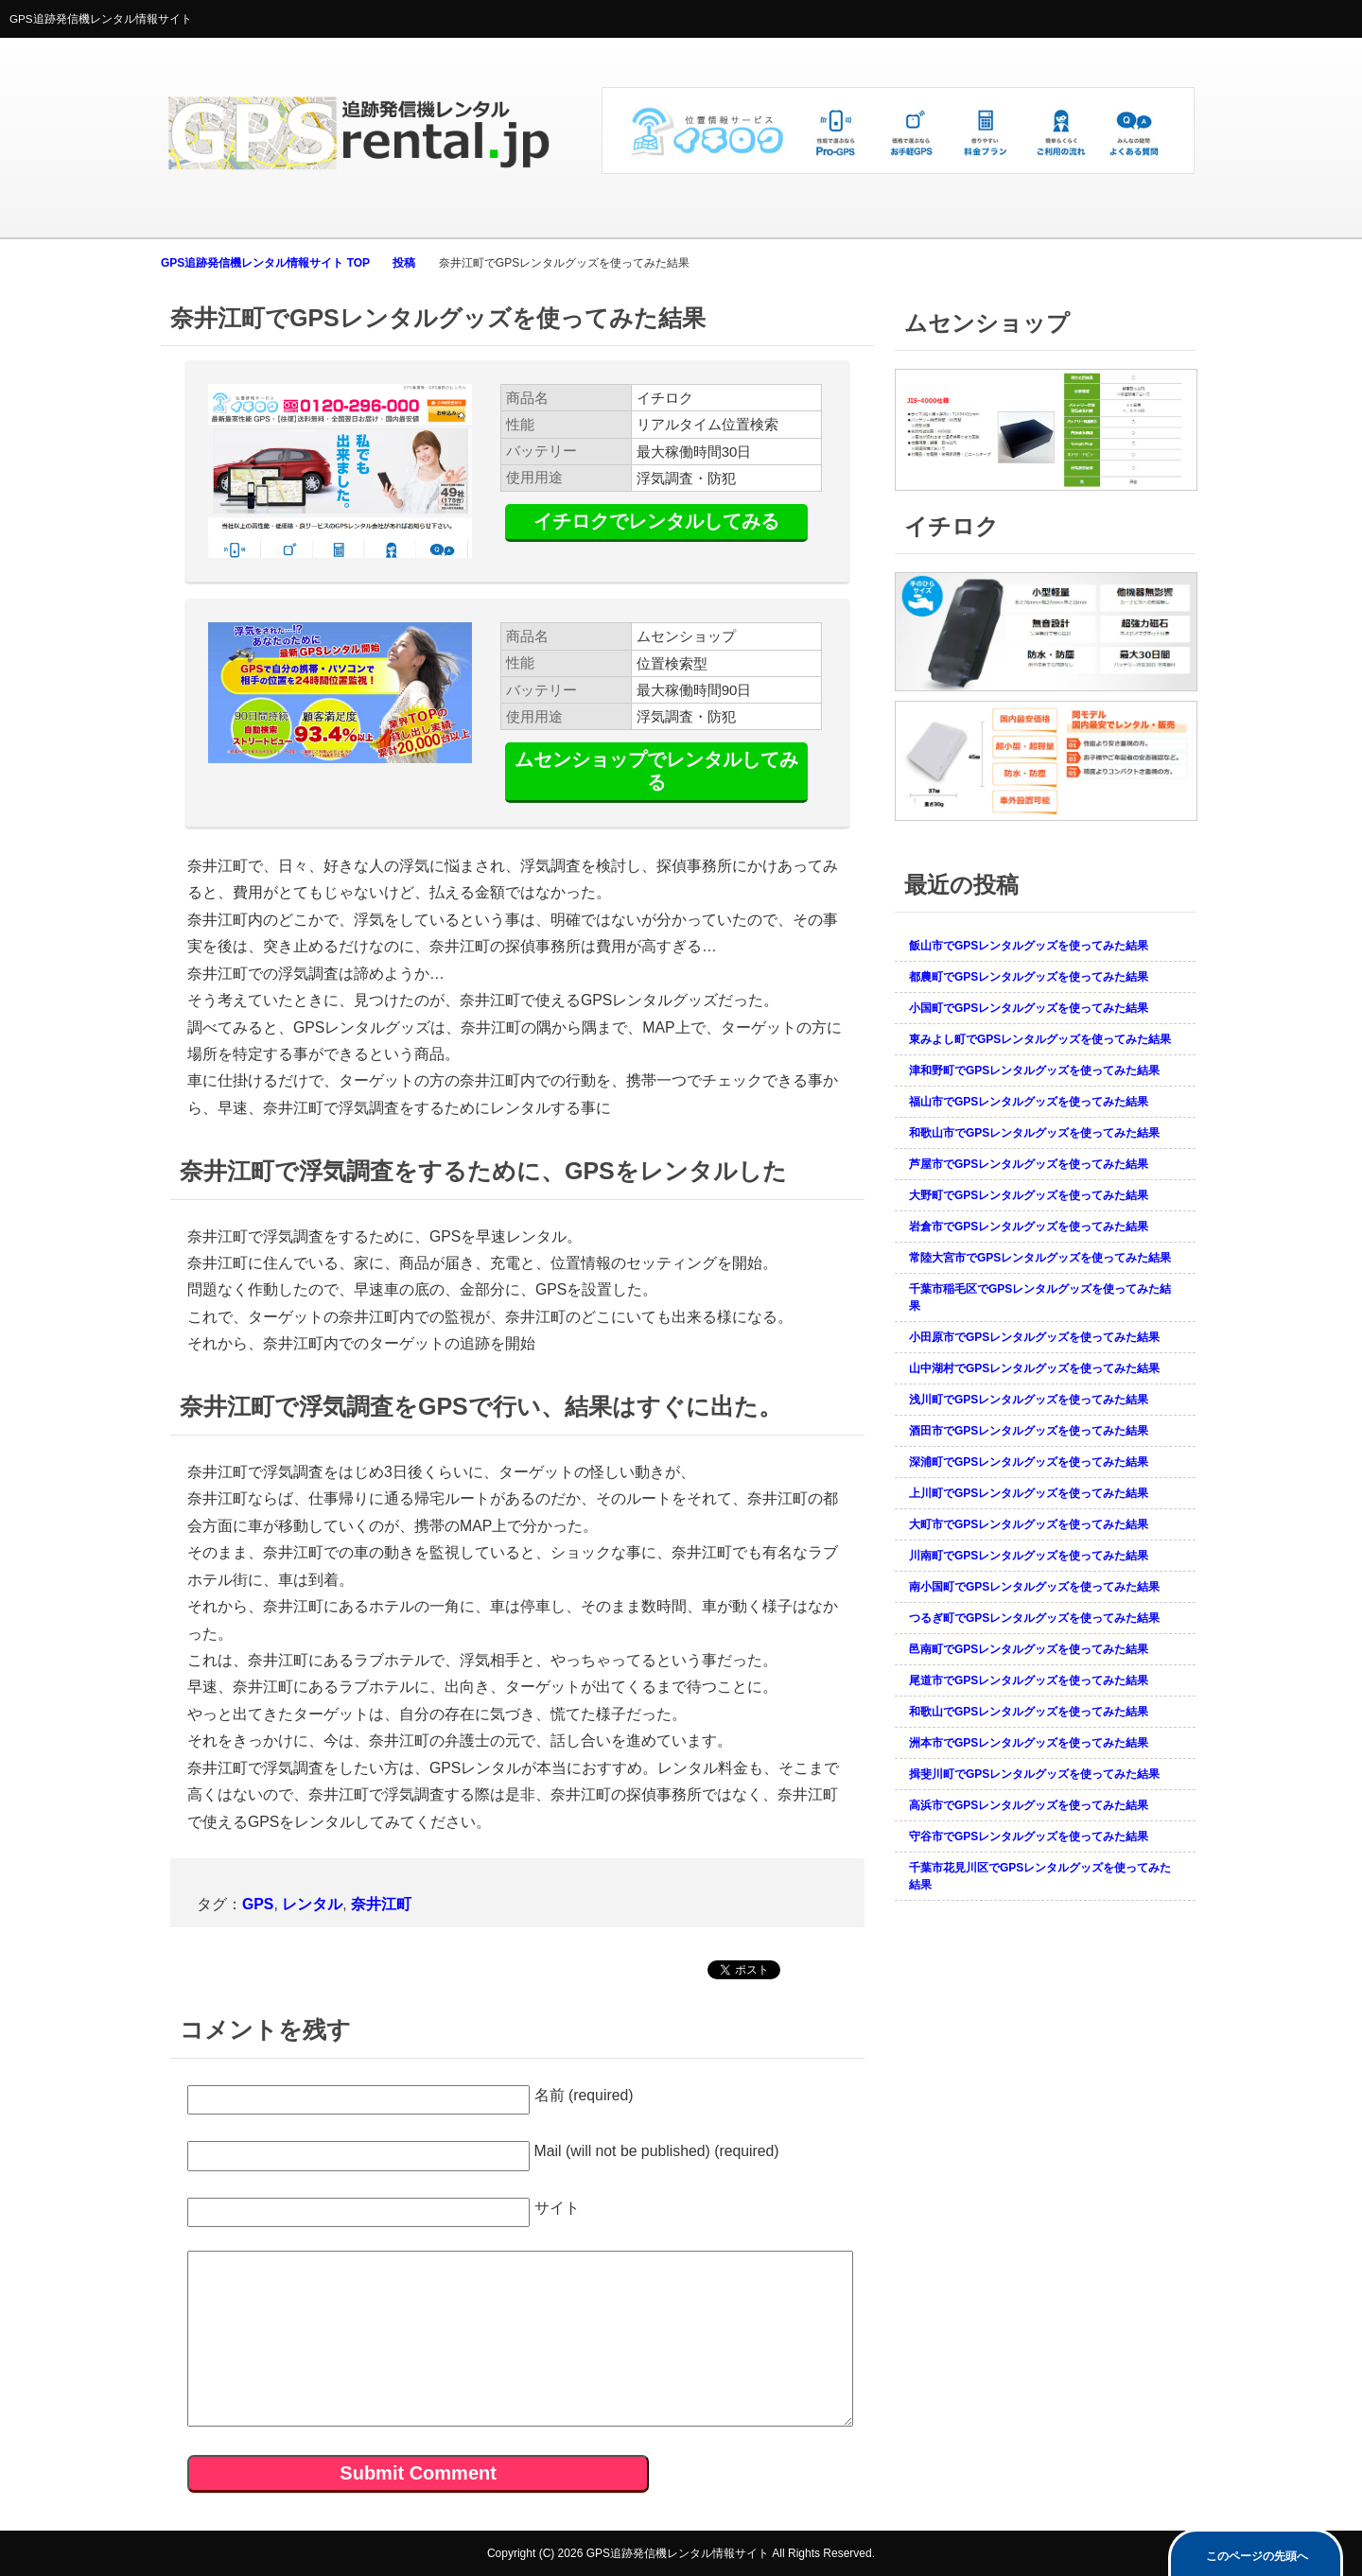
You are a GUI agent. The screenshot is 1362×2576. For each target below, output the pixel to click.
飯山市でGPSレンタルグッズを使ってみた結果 (1028, 945)
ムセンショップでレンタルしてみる (656, 770)
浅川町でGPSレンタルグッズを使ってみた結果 (1028, 1399)
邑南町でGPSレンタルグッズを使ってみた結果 (1028, 1649)
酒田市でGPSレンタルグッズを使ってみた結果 (1028, 1430)
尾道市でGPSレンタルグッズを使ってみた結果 (1028, 1680)
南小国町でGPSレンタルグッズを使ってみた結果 (1034, 1586)
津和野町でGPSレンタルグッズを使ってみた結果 (1034, 1070)
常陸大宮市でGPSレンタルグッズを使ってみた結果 (1040, 1257)
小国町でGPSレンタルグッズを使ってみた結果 (1028, 1008)
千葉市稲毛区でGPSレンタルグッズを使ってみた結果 (1040, 1297)
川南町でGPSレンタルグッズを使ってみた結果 (1028, 1555)
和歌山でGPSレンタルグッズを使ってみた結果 (1028, 1711)
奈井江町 (381, 1904)
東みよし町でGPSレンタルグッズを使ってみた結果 (1040, 1039)
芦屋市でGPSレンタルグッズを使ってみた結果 (1028, 1164)
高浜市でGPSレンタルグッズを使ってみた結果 (1028, 1805)
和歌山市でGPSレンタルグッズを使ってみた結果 (1034, 1133)
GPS (257, 1904)
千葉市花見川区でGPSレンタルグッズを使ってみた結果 (1040, 1876)
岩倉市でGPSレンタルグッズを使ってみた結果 (1028, 1226)
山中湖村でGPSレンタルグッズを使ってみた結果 (1034, 1368)
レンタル (312, 1904)
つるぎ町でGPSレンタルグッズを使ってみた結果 (1034, 1618)
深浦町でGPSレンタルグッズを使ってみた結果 (1028, 1462)
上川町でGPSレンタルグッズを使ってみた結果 (1028, 1493)
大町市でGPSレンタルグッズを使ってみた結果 (1028, 1524)
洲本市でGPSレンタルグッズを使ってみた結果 (1028, 1742)
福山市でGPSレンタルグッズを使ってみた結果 (1028, 1101)
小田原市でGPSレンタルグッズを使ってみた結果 (1034, 1337)
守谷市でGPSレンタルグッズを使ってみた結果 (1028, 1836)
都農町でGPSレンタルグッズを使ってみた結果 (1028, 976)
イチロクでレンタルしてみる (656, 521)
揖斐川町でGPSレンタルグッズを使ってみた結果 (1034, 1774)
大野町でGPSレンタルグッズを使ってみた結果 (1028, 1195)
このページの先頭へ (1257, 2556)
